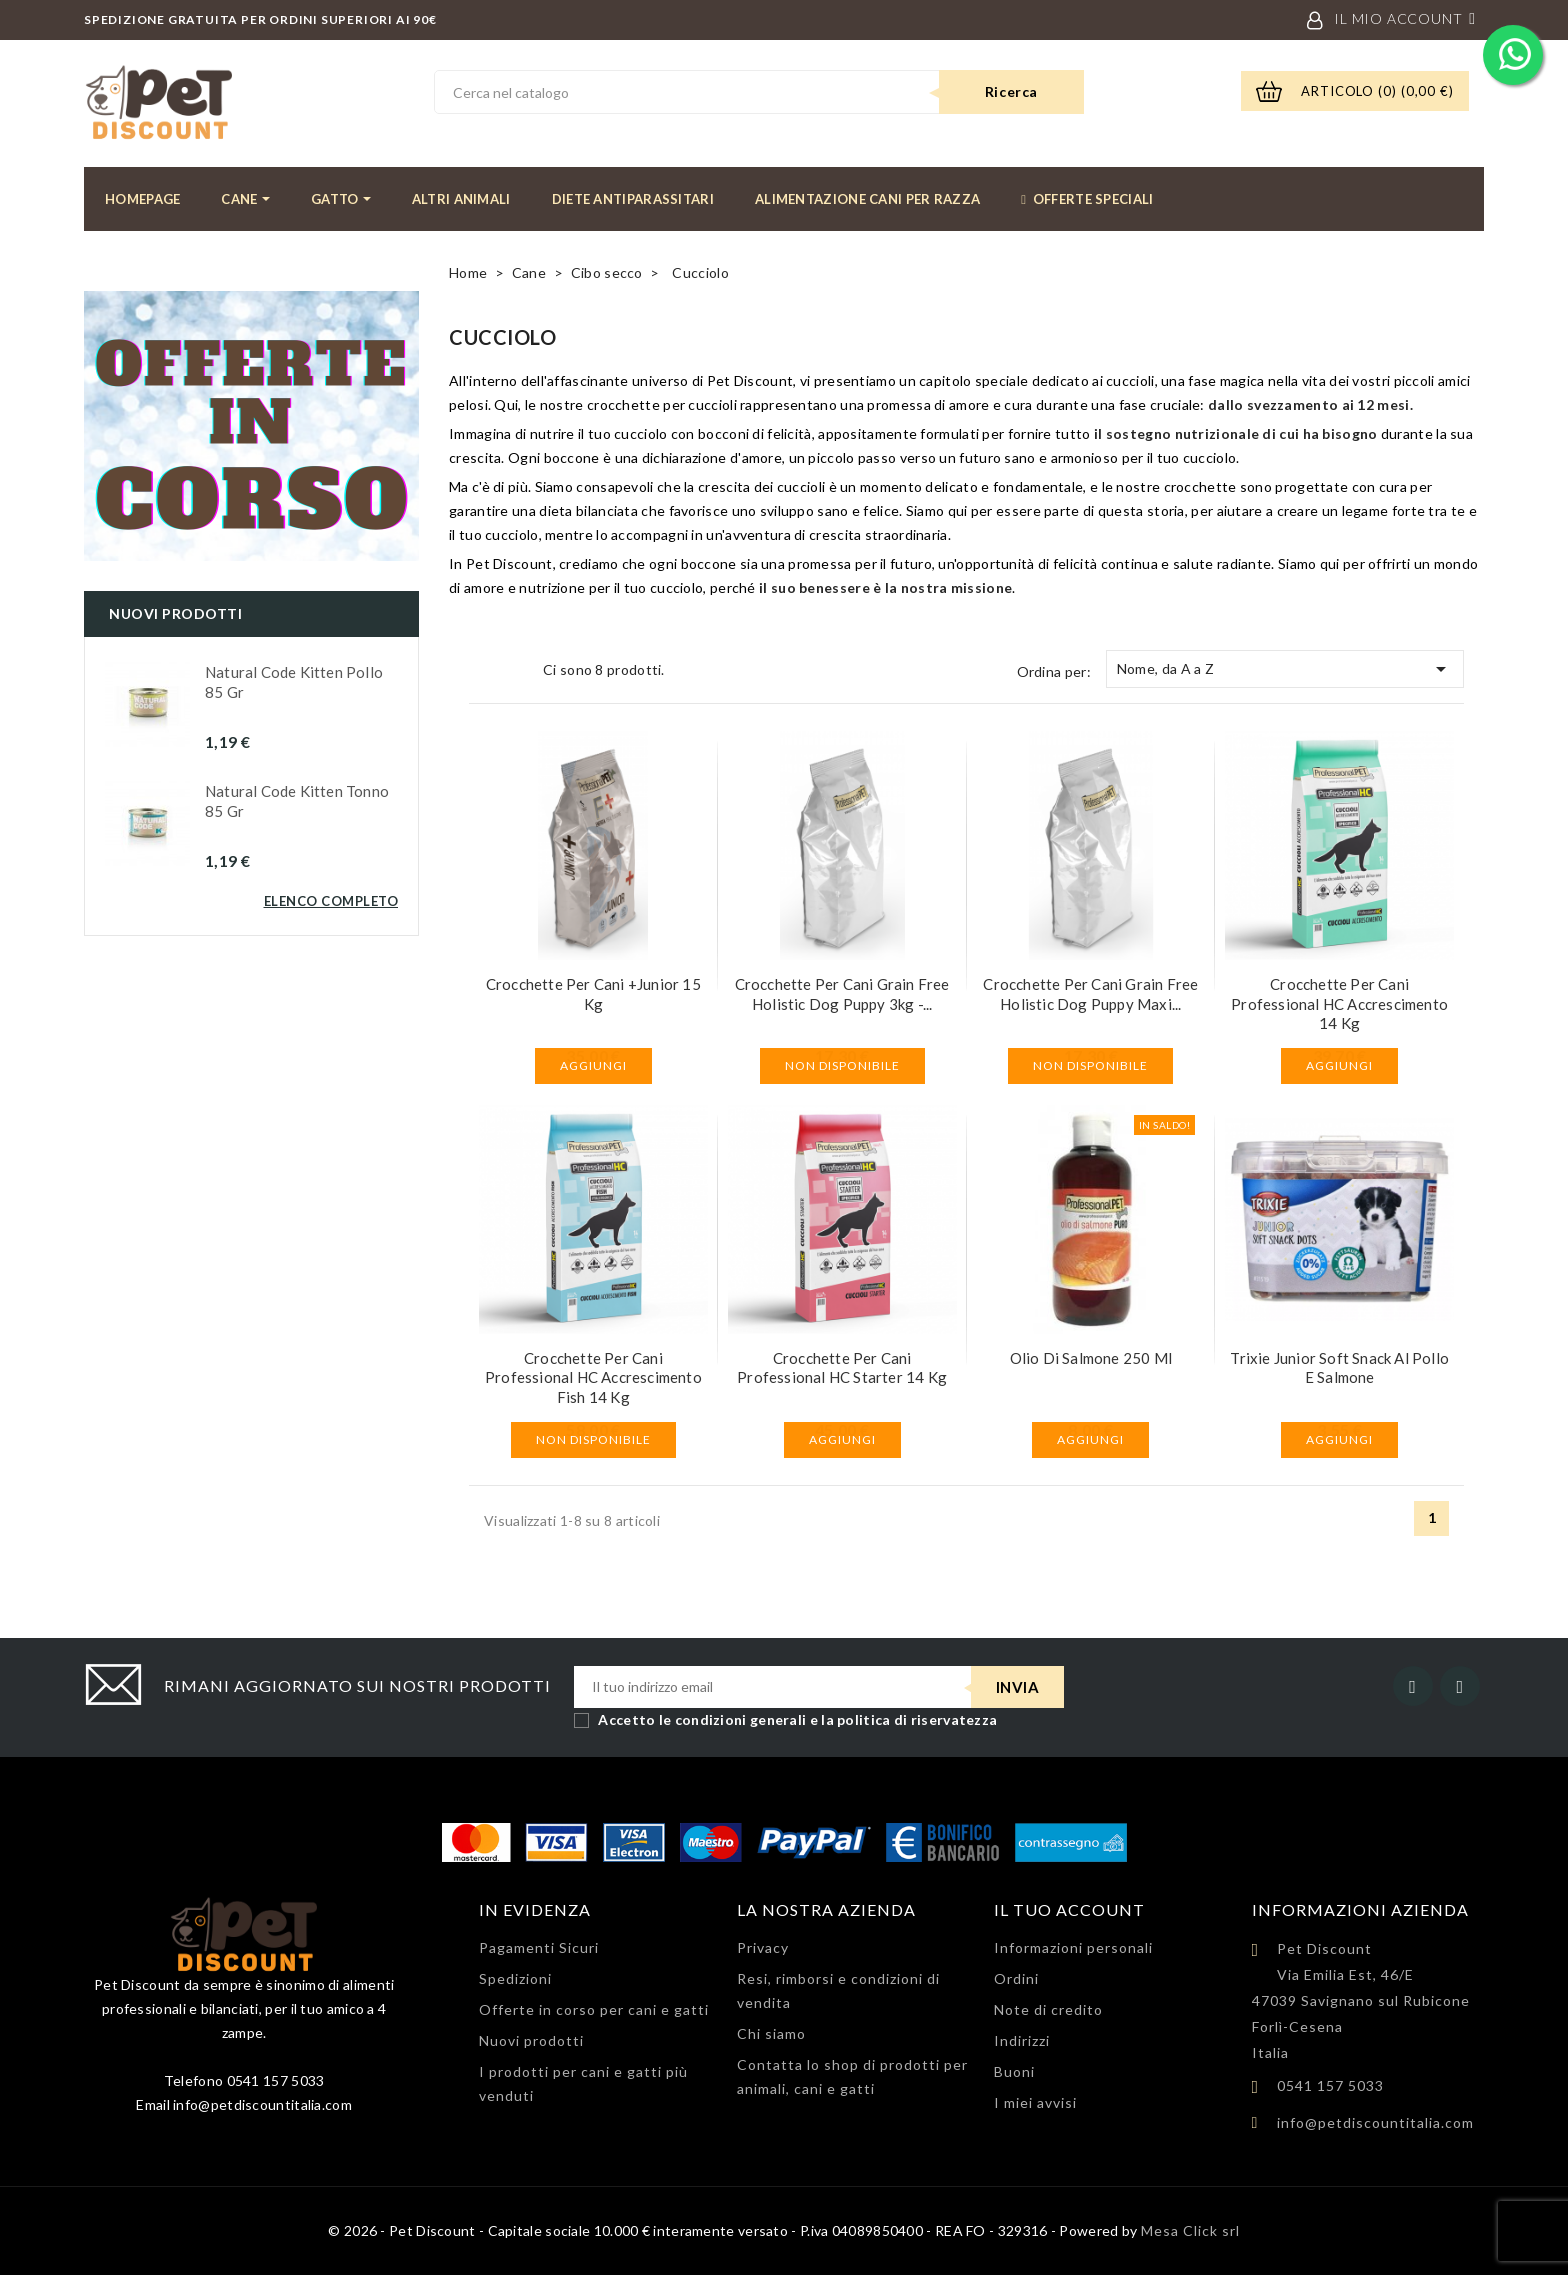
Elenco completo (331, 901)
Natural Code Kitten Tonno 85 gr (297, 801)
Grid (484, 669)
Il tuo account (1069, 1909)
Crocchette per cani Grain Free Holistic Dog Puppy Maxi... (1090, 994)
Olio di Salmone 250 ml (1091, 1358)
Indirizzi (1022, 2040)
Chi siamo (771, 2033)
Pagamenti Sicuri (539, 1947)
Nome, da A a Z (1285, 669)
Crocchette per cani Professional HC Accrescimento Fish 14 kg (593, 1378)
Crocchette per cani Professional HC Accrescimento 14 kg (1339, 1004)
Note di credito (1048, 2009)
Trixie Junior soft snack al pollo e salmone (1339, 1368)
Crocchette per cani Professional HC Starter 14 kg (842, 1368)
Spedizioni (515, 1978)
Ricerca (1011, 91)
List (515, 669)
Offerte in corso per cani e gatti (594, 2009)
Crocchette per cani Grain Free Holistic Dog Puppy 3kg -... (842, 994)
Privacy (763, 1947)
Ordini (1016, 1978)
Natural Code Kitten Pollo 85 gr (294, 682)
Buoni (1014, 2071)
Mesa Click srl (1190, 2230)
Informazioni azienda (1360, 1909)
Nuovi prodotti (531, 2040)
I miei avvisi (1035, 2102)
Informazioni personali (1073, 1947)
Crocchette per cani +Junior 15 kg (593, 994)
